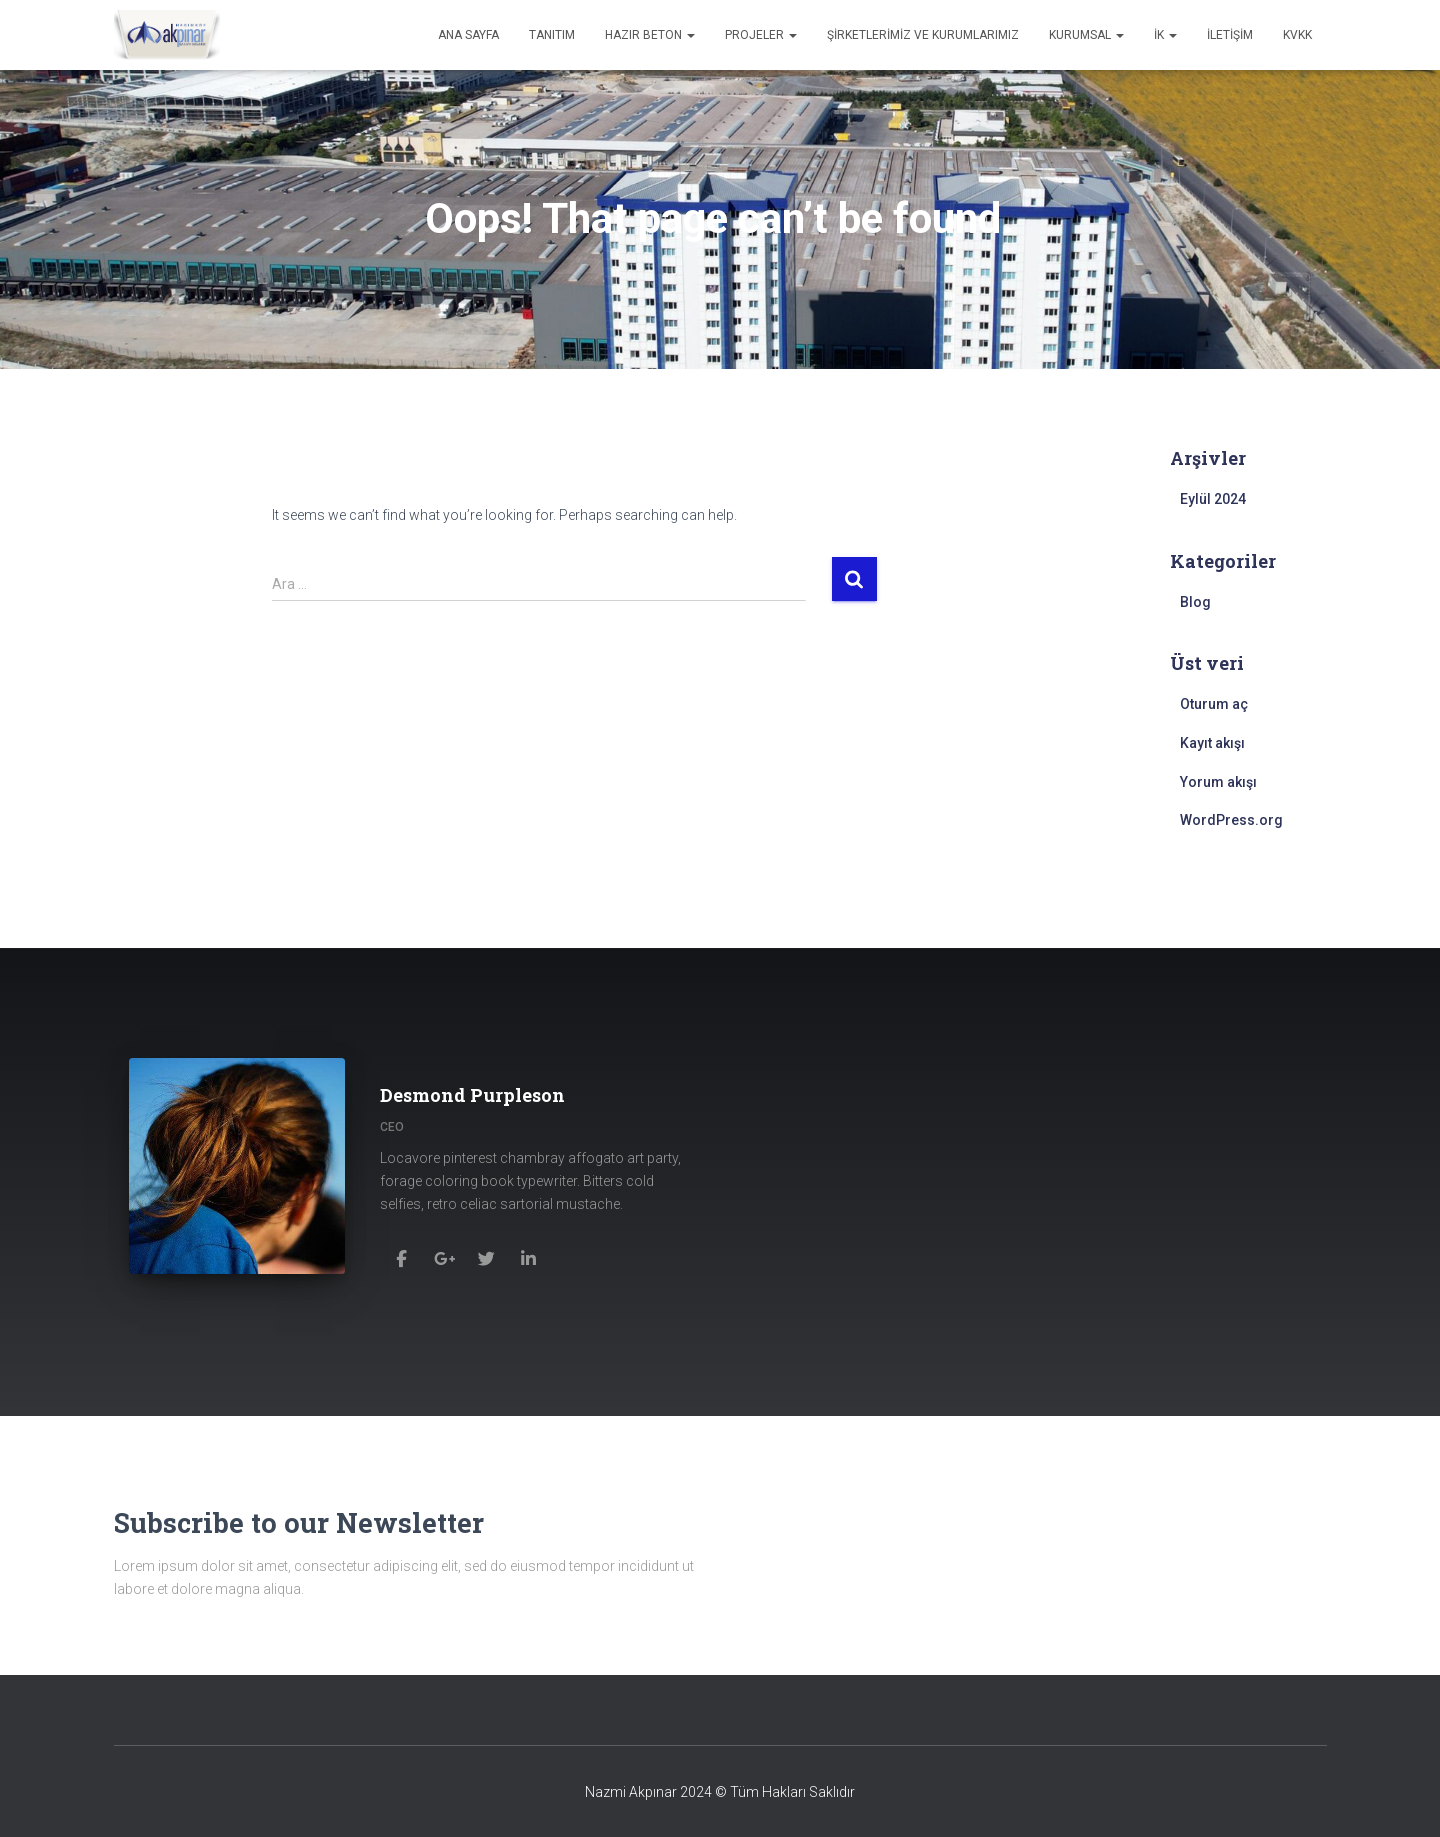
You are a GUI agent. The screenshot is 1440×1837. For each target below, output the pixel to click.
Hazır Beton (650, 35)
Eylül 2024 (1213, 499)
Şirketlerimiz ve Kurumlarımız (923, 35)
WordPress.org (1231, 820)
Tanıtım (552, 35)
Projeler (761, 35)
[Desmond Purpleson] (403, 1253)
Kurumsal (1086, 35)
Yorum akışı (1218, 782)
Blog (1195, 602)
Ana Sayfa (468, 35)
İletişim (1230, 35)
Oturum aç (1214, 704)
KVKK (1297, 35)
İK (1165, 35)
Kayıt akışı (1212, 743)
